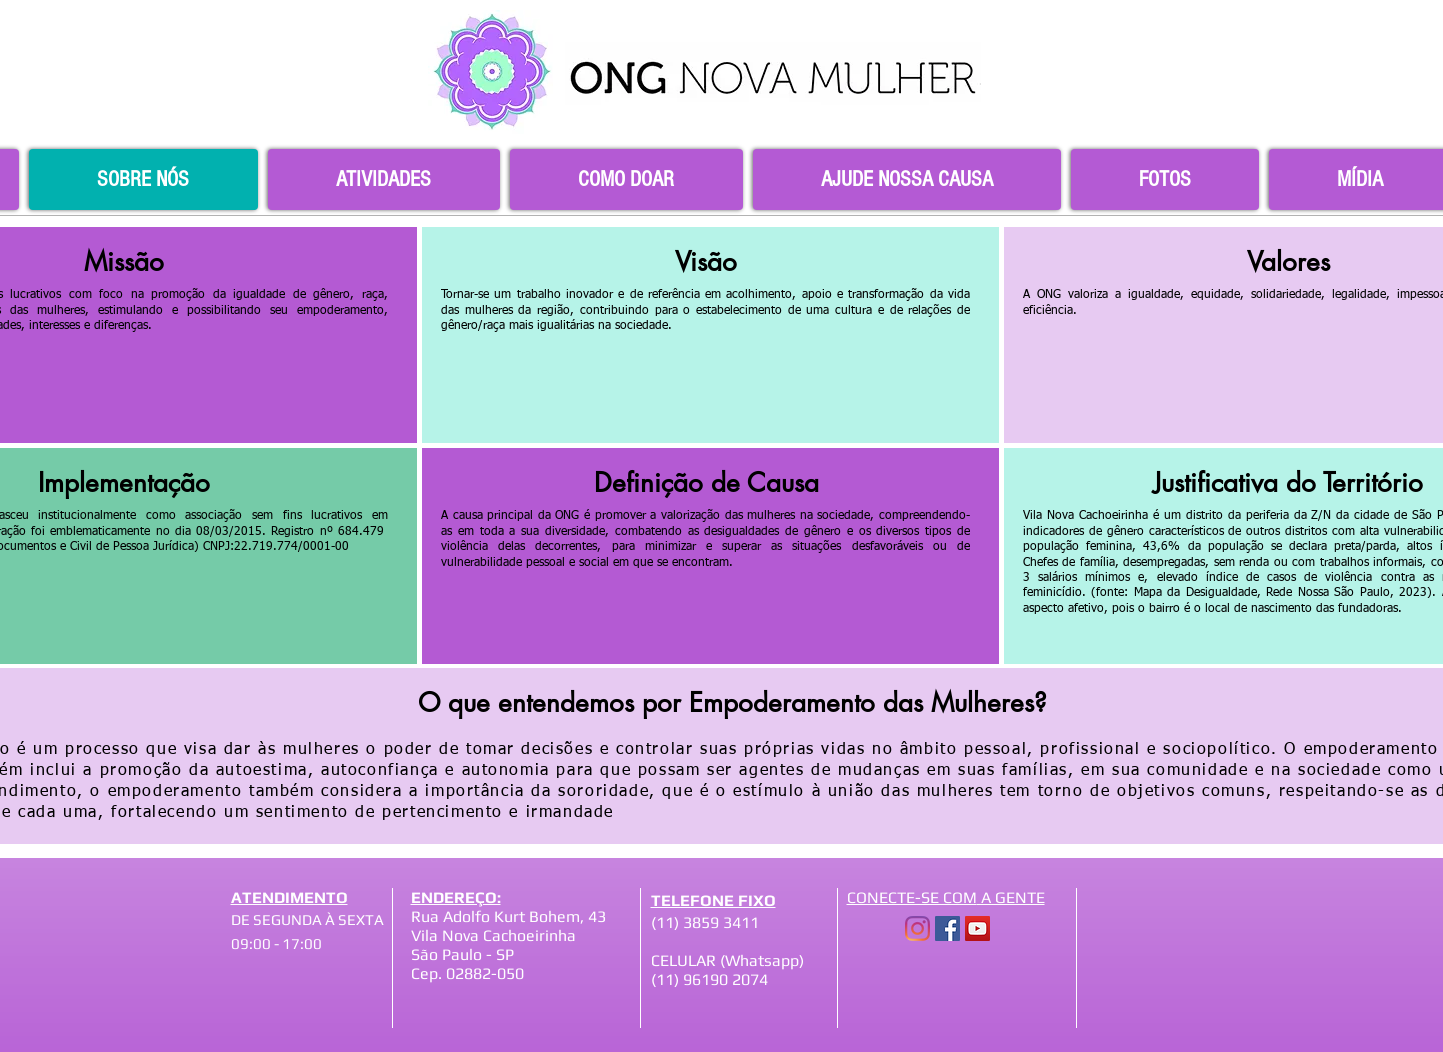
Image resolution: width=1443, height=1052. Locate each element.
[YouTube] (977, 928)
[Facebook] (947, 928)
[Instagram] (917, 928)
